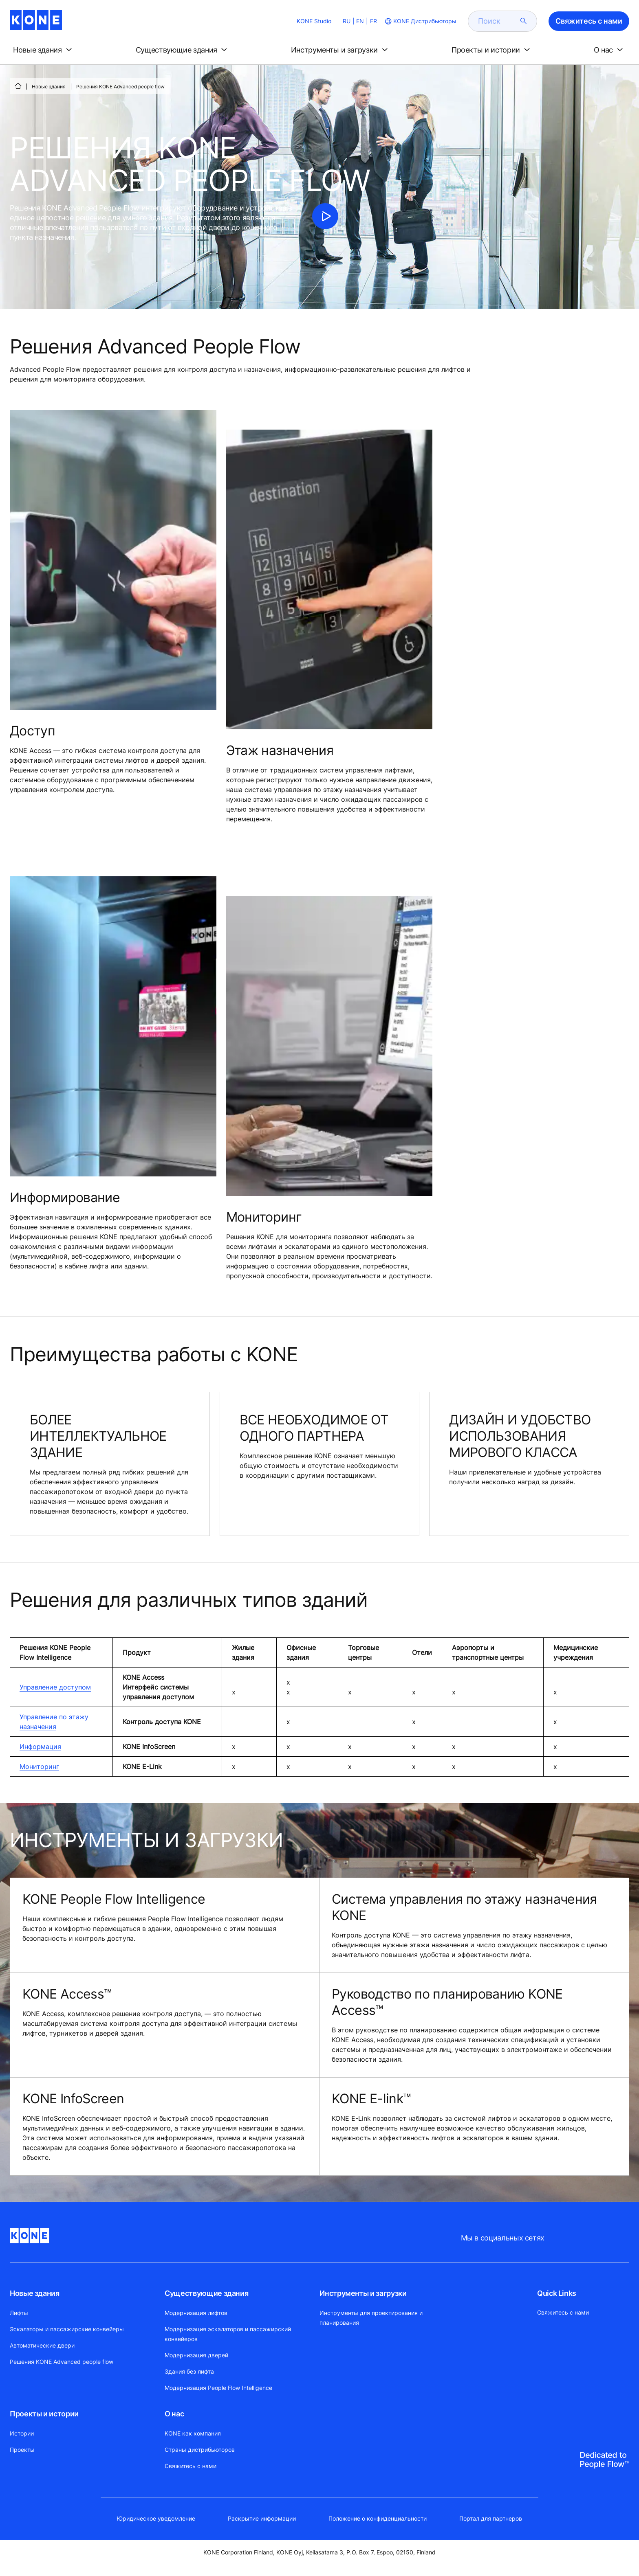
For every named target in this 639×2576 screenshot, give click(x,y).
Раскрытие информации (262, 2518)
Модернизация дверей (196, 2355)
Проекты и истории (44, 2413)
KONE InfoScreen (73, 2098)
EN (360, 21)
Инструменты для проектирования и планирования (371, 2317)
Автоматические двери (42, 2345)
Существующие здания (206, 2293)
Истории (22, 2433)
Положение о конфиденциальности (377, 2518)
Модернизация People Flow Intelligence (218, 2387)
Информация (40, 1746)
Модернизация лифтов (196, 2312)
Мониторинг (39, 1766)
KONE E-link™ (371, 2098)
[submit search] (524, 21)
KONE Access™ (66, 1994)
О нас (174, 2413)
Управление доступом (55, 1687)
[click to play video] (325, 216)
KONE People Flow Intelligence (113, 1899)
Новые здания (49, 86)
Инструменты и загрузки (363, 2293)
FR (373, 21)
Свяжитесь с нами (190, 2465)
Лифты (19, 2312)
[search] (497, 21)
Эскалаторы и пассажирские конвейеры (67, 2329)
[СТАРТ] (18, 86)
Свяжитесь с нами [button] (588, 21)
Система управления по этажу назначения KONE (464, 1907)
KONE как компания (193, 2433)
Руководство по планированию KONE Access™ (447, 2002)
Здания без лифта (189, 2371)
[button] (44, 50)
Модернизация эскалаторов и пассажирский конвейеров (228, 2334)
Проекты (22, 2449)
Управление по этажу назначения (54, 1722)
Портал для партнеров (490, 2518)
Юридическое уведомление (156, 2518)
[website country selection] (419, 21)
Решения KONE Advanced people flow (61, 2361)
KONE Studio (314, 21)
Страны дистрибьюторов (200, 2449)
